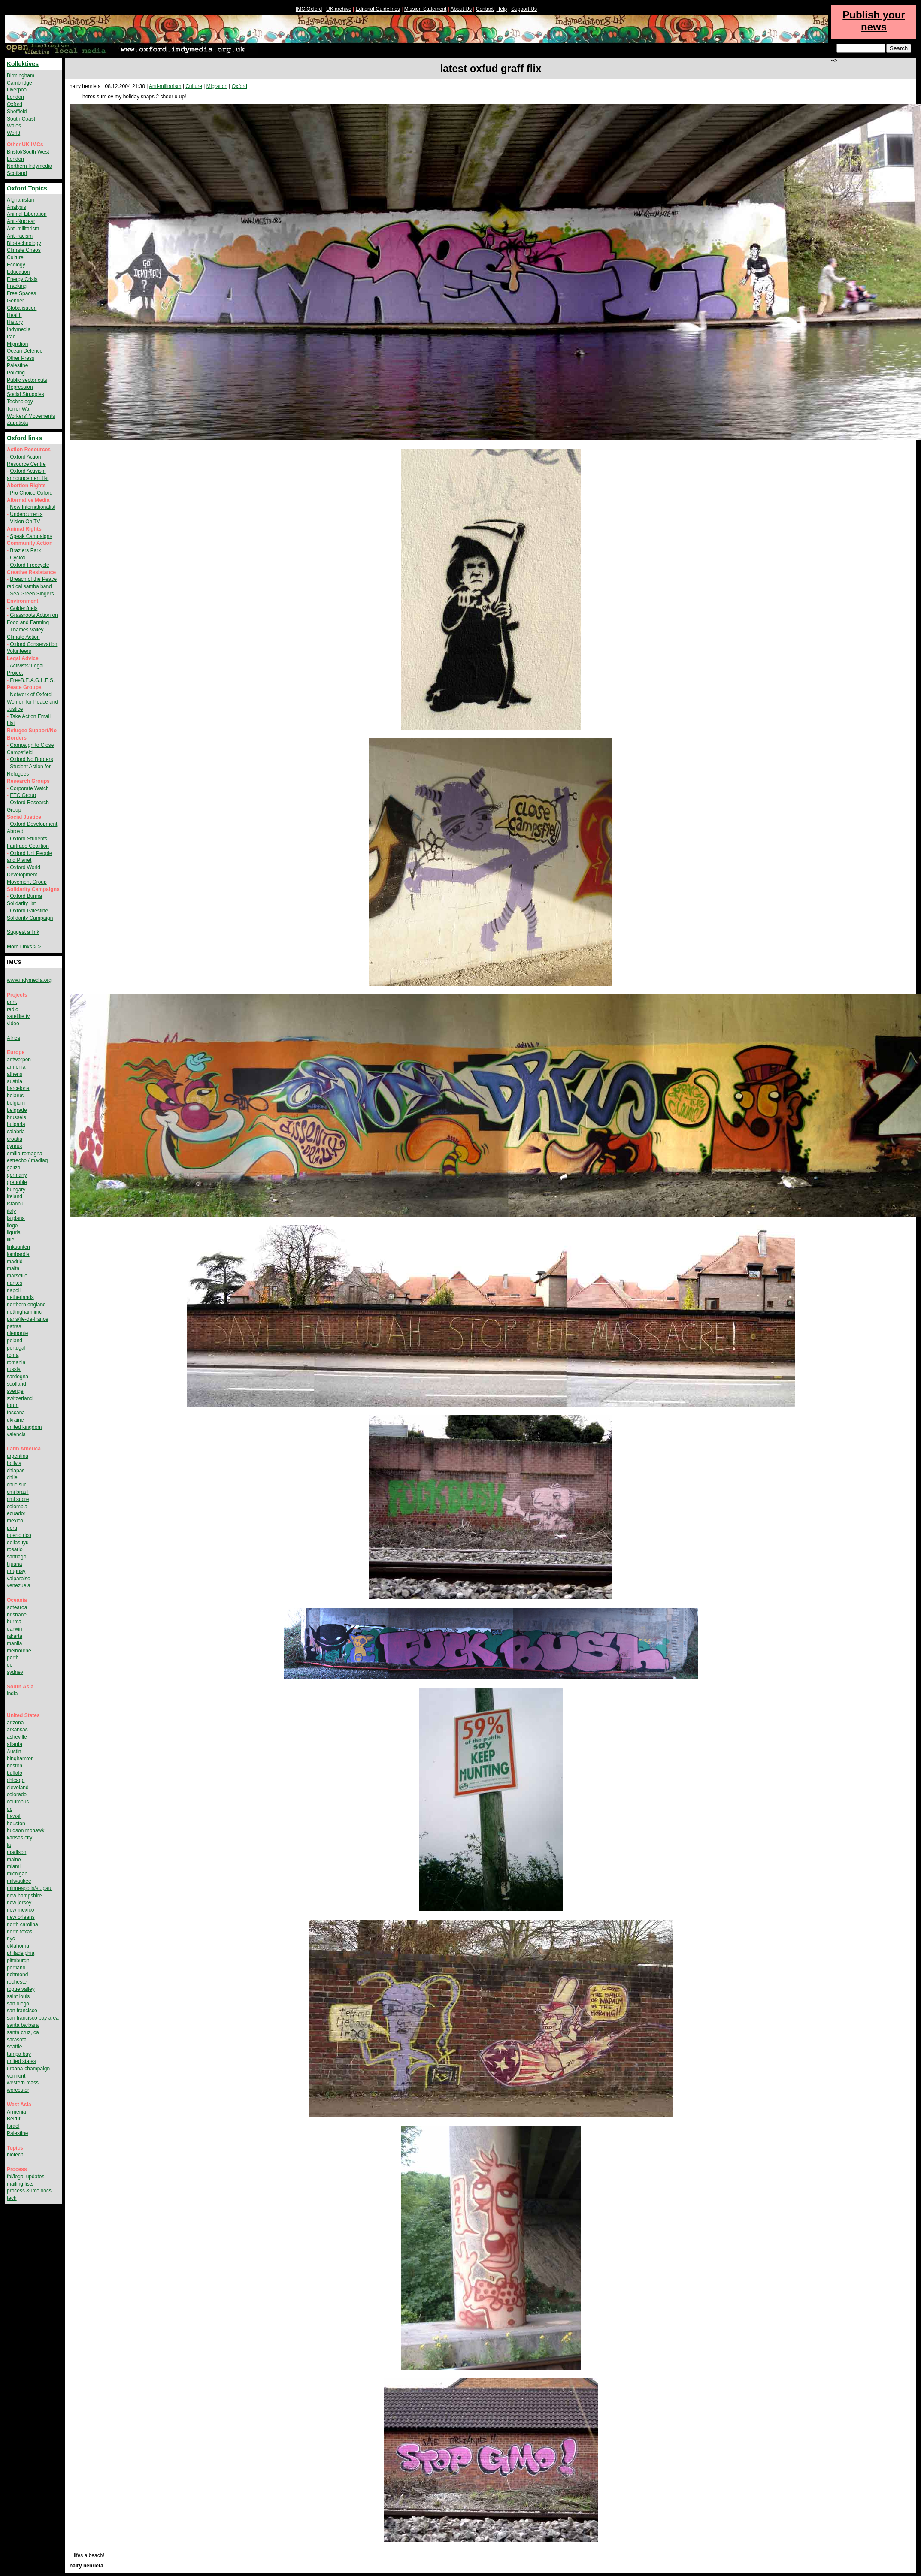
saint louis (18, 1996)
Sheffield (17, 112)
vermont (16, 2076)
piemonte (17, 1333)
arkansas (17, 1730)
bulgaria (16, 1124)
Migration (216, 86)
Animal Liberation (27, 214)
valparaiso (18, 1579)
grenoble (17, 1182)
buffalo (14, 1773)
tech (12, 2198)
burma (14, 1622)
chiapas (15, 1471)
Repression (20, 387)
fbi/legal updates (25, 2177)
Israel (13, 2126)
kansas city (19, 1838)
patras (14, 1326)
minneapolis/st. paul (29, 1888)
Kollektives (23, 63)
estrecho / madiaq (27, 1160)
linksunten (18, 1247)
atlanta (14, 1744)
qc (9, 1665)
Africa (13, 1038)
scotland (16, 1384)
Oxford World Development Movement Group (27, 874)
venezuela (18, 1585)
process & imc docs (29, 2191)
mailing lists (20, 2184)
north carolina (22, 1924)
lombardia (18, 1254)
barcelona (18, 1088)
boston (14, 1766)
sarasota (17, 2040)
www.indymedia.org (29, 980)
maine (14, 1860)
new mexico (20, 1910)
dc (9, 1809)
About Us (461, 9)
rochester (17, 1982)
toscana (16, 1413)
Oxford (239, 86)
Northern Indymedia (29, 166)
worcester (18, 2090)
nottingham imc (24, 1312)
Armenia (16, 2112)
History (15, 322)
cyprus (14, 1146)
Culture (193, 86)
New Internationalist (32, 507)
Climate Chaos (24, 250)
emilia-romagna (24, 1154)
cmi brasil (18, 1492)
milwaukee (19, 1881)
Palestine (17, 365)
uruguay (16, 1571)
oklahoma (18, 1946)
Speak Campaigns (31, 536)
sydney (15, 1672)
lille (10, 1240)
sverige (15, 1391)
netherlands (20, 1297)
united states (21, 2061)
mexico (15, 1521)
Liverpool (17, 90)
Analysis (16, 207)
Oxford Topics (27, 188)
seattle (14, 2047)
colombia (17, 1507)
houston (16, 1824)
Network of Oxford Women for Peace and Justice (32, 702)
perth (12, 1658)
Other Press (20, 358)
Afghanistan (20, 200)
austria (14, 1081)
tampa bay (19, 2054)
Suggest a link (23, 932)
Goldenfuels (23, 608)
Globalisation (21, 308)
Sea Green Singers (32, 594)
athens (14, 1074)
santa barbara (23, 2025)
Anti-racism (20, 236)
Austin (14, 1752)
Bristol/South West (28, 152)
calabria (16, 1132)
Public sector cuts (27, 380)
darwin (14, 1629)
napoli (14, 1290)
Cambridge (19, 83)
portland (16, 1968)
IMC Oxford (309, 9)
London (15, 97)
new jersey (19, 1903)
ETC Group (23, 795)
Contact (485, 9)
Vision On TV (25, 522)
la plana (16, 1218)
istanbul (15, 1204)
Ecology (16, 265)
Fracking (17, 286)
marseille (17, 1276)
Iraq (11, 337)
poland (14, 1341)
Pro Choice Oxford (31, 493)
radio (12, 1009)
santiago (16, 1557)
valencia (16, 1434)
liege (12, 1226)
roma (12, 1355)
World (13, 133)
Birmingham (20, 75)
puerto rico (19, 1535)
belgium (16, 1103)
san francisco (22, 2011)
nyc (11, 1939)
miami (14, 1866)
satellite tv (18, 1016)
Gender (15, 301)
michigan (17, 1874)
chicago (15, 1780)
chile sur (16, 1485)
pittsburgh (18, 1960)
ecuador (16, 1513)
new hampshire (24, 1896)
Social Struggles (25, 394)
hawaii (14, 1816)
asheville (17, 1737)
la (9, 1845)
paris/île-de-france (27, 1319)
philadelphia (20, 1953)
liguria (14, 1232)
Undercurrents (26, 514)
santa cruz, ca (23, 2032)
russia (14, 1369)
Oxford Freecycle (29, 565)
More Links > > (24, 947)
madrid (15, 1262)
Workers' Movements (31, 416)
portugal (16, 1348)
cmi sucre (18, 1499)
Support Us (524, 9)
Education (18, 272)
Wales (14, 126)
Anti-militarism (165, 86)
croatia (14, 1139)
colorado (17, 1794)
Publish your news (873, 21)
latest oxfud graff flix (490, 68)
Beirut (13, 2119)
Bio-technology (24, 243)
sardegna (17, 1377)
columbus (18, 1802)
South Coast (21, 119)
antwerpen (19, 1060)
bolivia (14, 1463)
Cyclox (17, 558)
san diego (18, 2004)
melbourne (19, 1651)
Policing (16, 373)
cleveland (18, 1788)
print (12, 1002)
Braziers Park (25, 550)
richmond (17, 1975)
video (13, 1024)
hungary (16, 1190)
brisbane (17, 1615)
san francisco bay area (33, 2018)
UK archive (338, 9)
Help (502, 9)
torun (12, 1405)
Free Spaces (21, 293)
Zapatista (17, 423)
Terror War (19, 409)
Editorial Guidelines (378, 9)
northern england (26, 1305)
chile (12, 1477)
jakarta (14, 1636)
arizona (15, 1723)
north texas (19, 1932)
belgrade (17, 1110)
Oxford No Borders (31, 759)
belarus (15, 1096)
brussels (16, 1117)
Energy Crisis (22, 279)
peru (12, 1528)
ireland (14, 1196)
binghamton (20, 1758)
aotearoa (17, 1607)
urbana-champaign (28, 2069)
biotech (15, 2155)
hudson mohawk (25, 1830)
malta (13, 1268)
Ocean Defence (24, 351)
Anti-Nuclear (21, 221)
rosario (15, 1549)
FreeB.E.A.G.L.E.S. (32, 680)
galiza (13, 1168)
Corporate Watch (29, 788)
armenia (16, 1067)
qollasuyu (18, 1543)
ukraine (15, 1420)
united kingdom (24, 1427)
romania (16, 1362)
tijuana (14, 1564)
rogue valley (21, 1989)
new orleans (21, 1917)
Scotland (17, 173)
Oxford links (24, 438)
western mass (23, 2083)
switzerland (20, 1398)
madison (16, 1852)
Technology (20, 402)
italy (11, 1211)
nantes (14, 1283)
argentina (17, 1456)
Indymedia (18, 329)
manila (14, 1643)
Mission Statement (425, 9)
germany (17, 1175)
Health (14, 315)
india (12, 1694)
